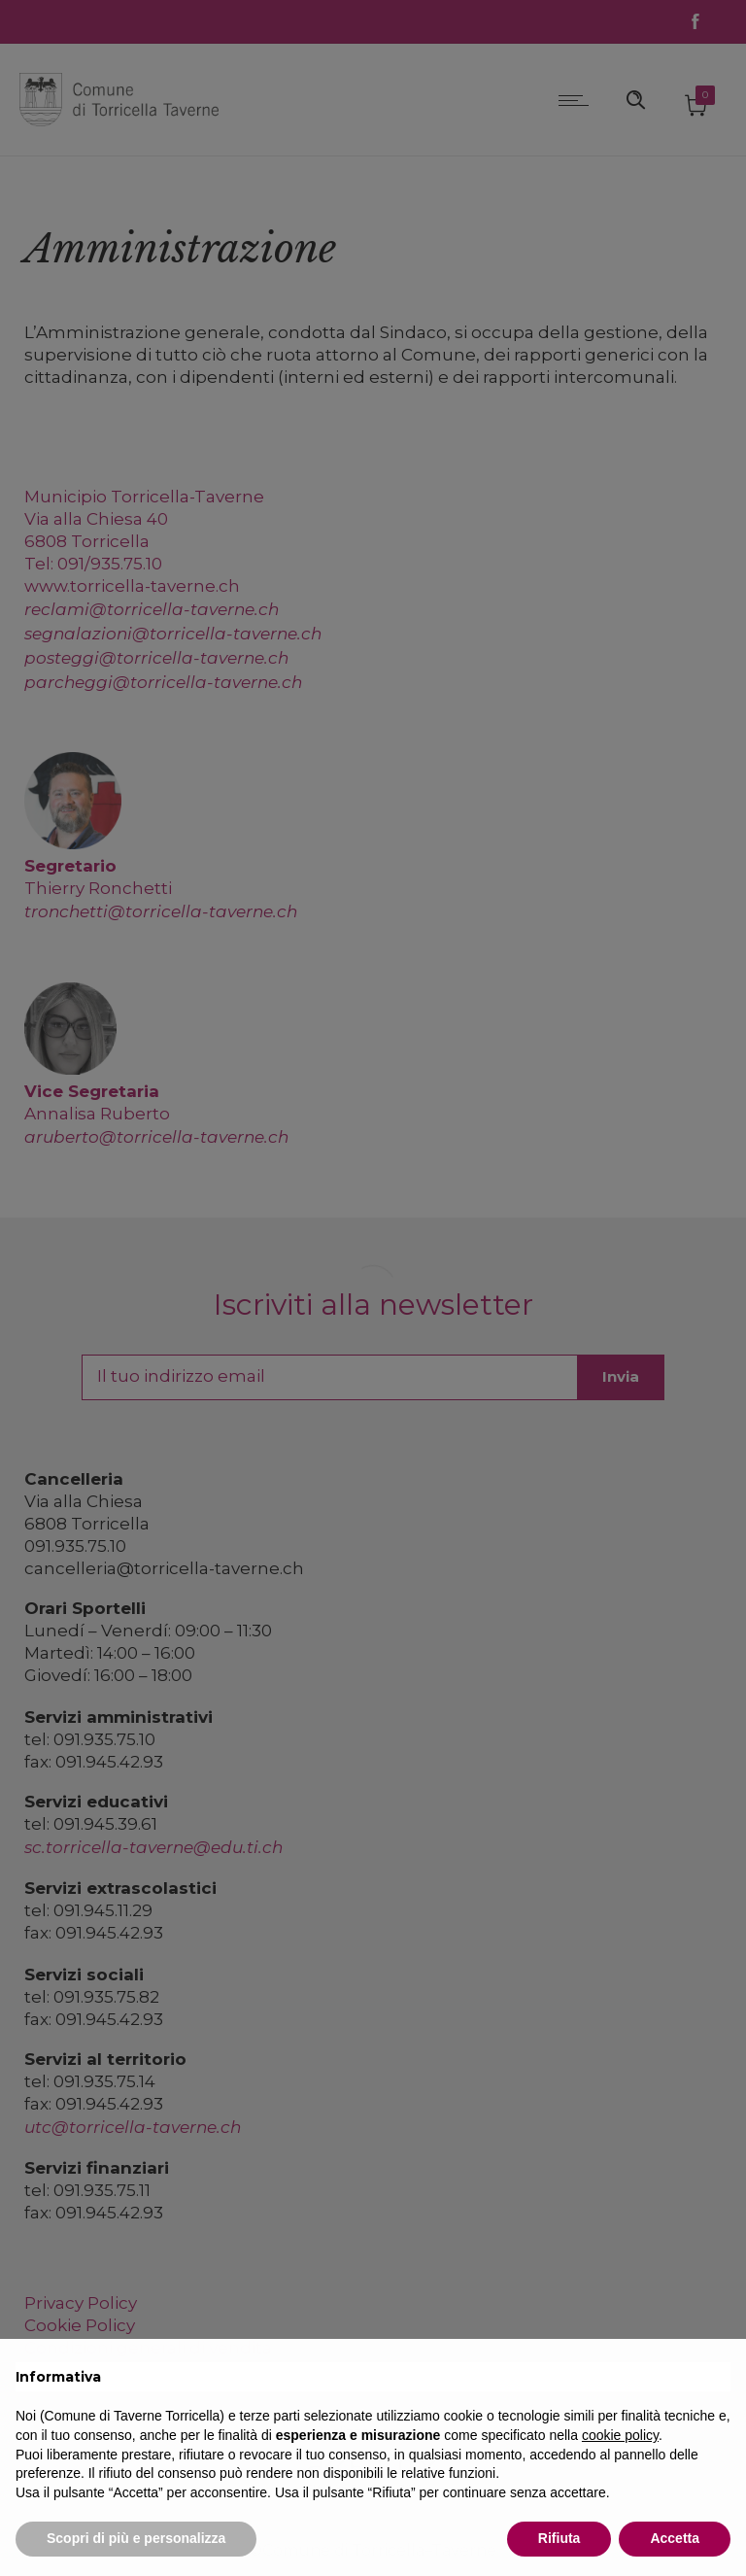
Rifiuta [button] (559, 2538)
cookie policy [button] (620, 2435)
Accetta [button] (674, 2538)
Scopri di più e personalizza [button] (136, 2538)
